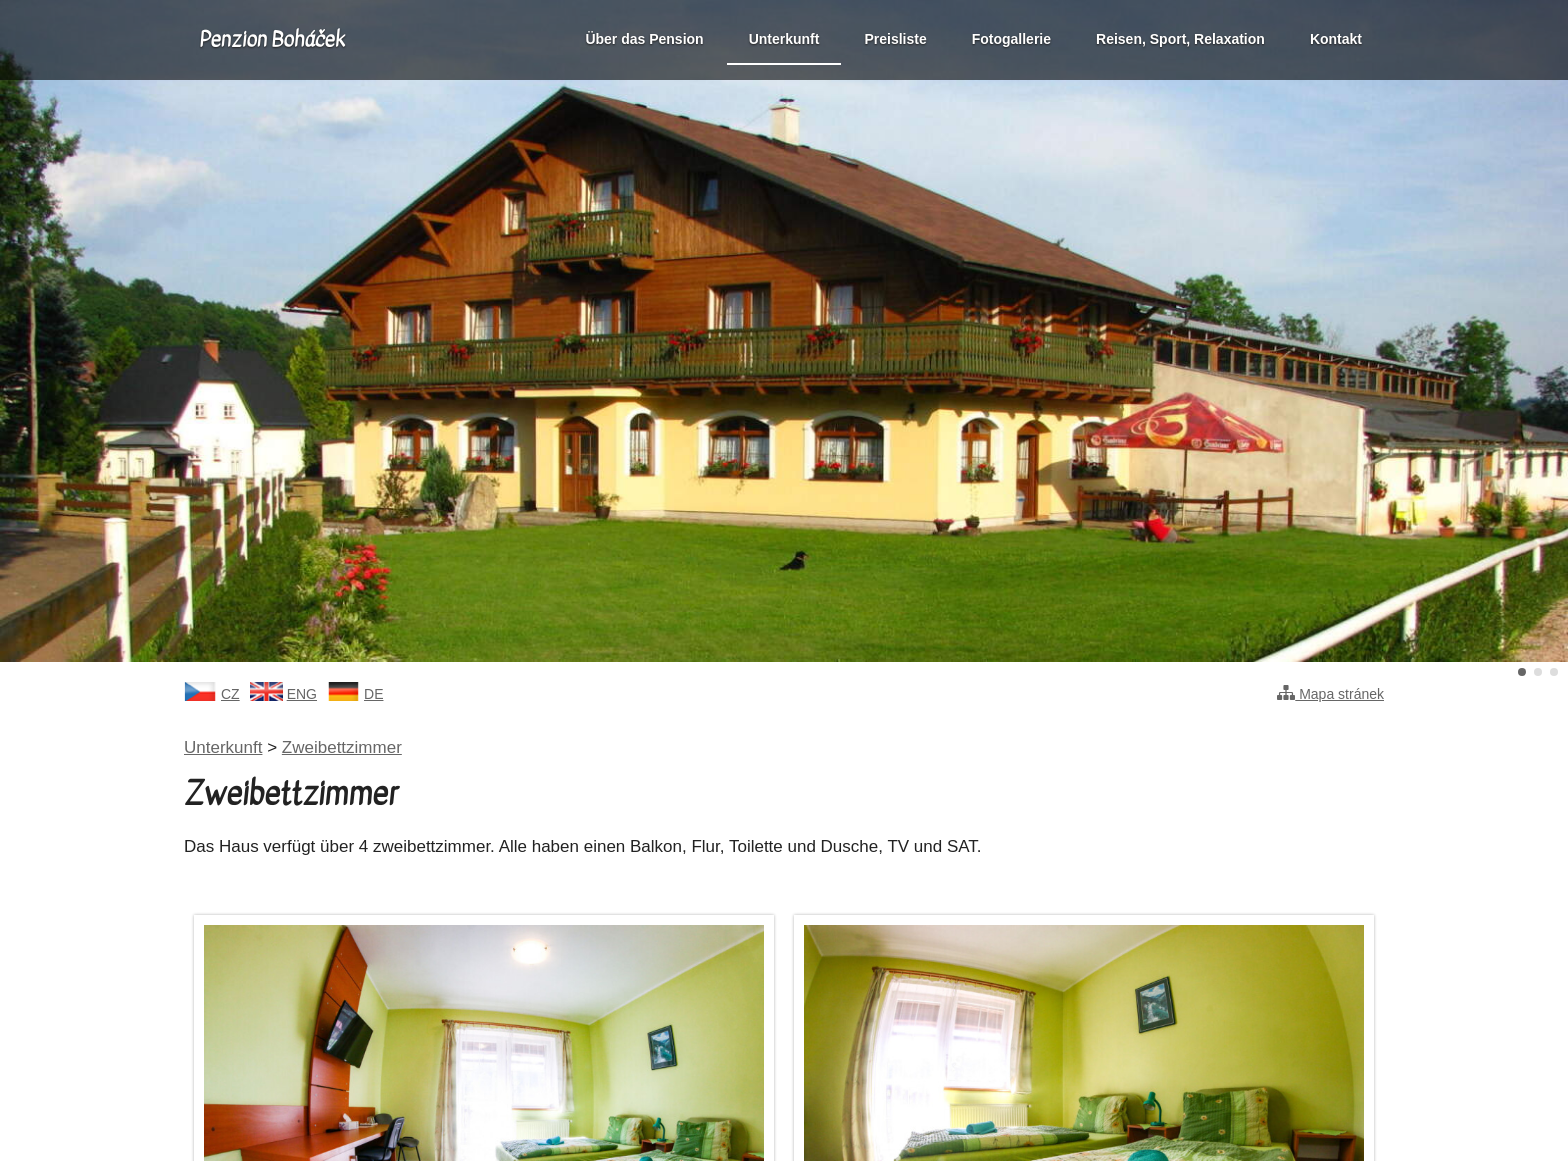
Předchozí (64, 331)
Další (1504, 331)
